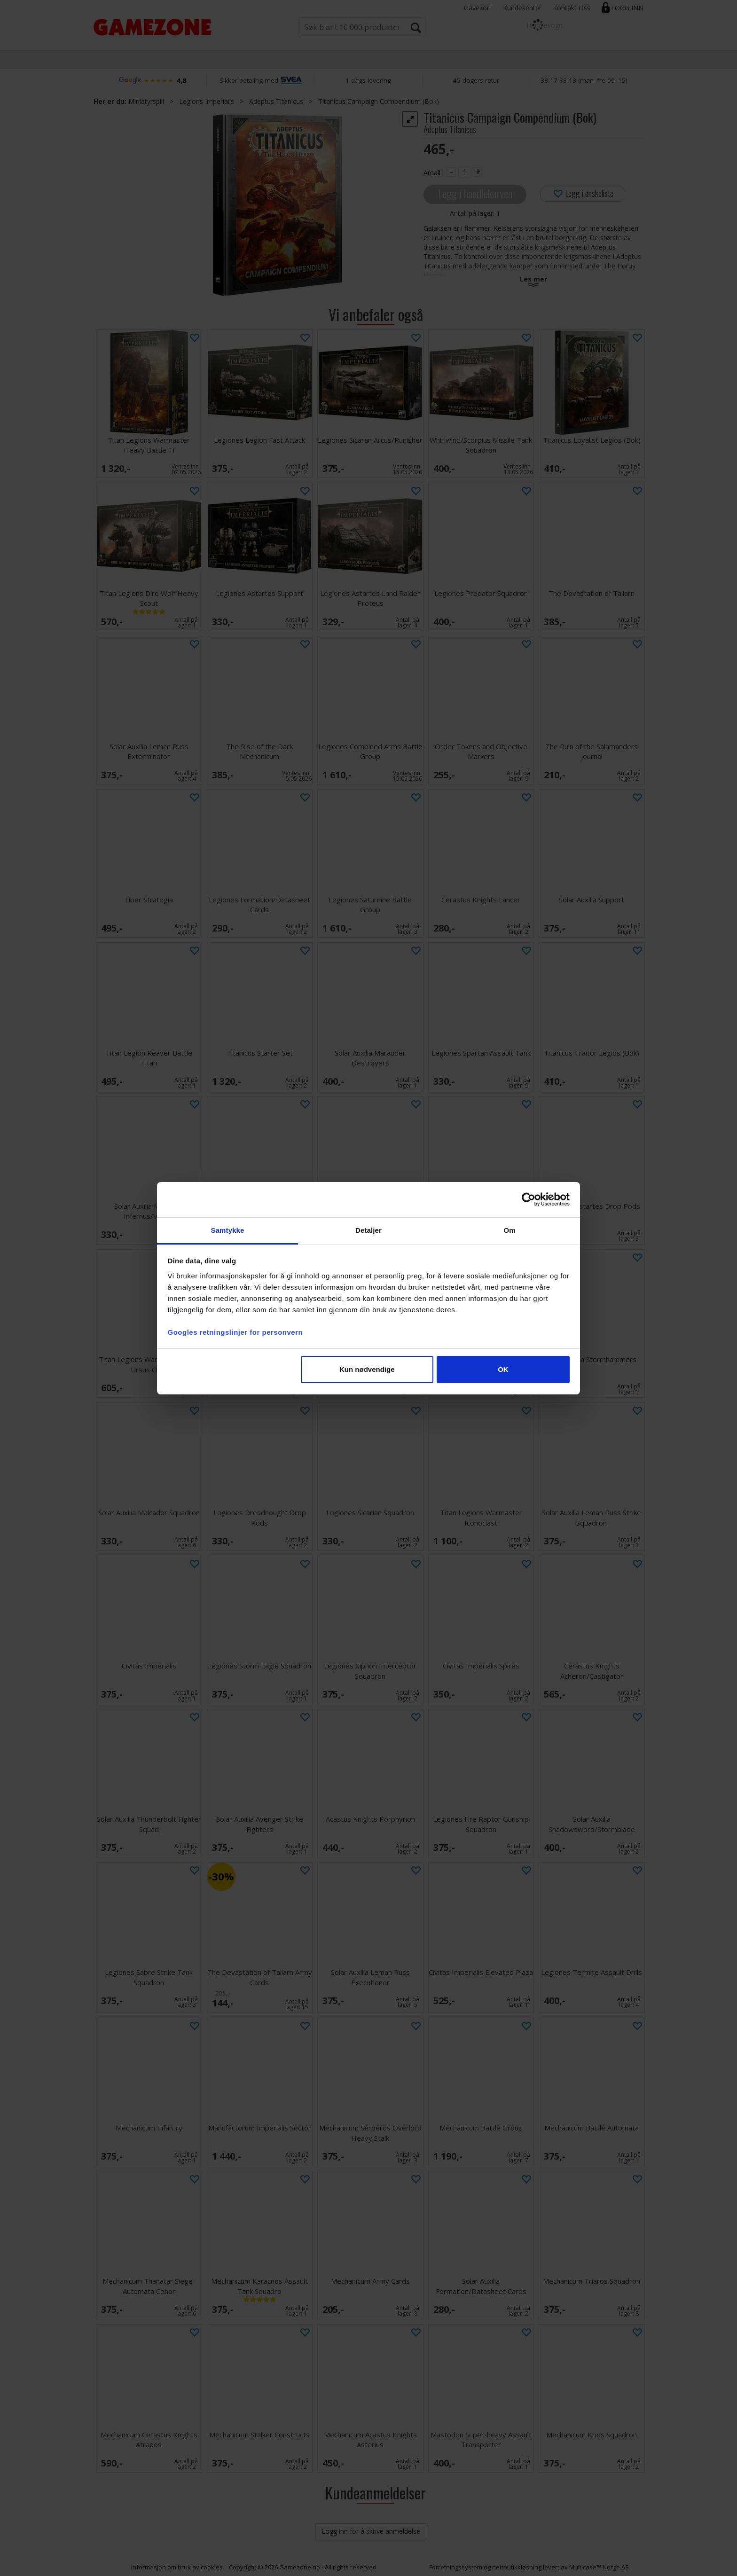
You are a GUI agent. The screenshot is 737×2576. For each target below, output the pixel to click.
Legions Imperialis (206, 101)
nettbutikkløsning (516, 2567)
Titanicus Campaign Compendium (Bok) (378, 101)
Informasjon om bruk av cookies (177, 2567)
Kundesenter (522, 7)
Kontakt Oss (571, 7)
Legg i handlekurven (475, 193)
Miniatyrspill (146, 101)
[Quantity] (464, 172)
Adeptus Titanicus (276, 101)
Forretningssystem (455, 2567)
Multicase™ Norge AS (599, 2567)
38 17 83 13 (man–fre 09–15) (584, 80)
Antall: (432, 172)
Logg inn (627, 7)
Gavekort (478, 7)
